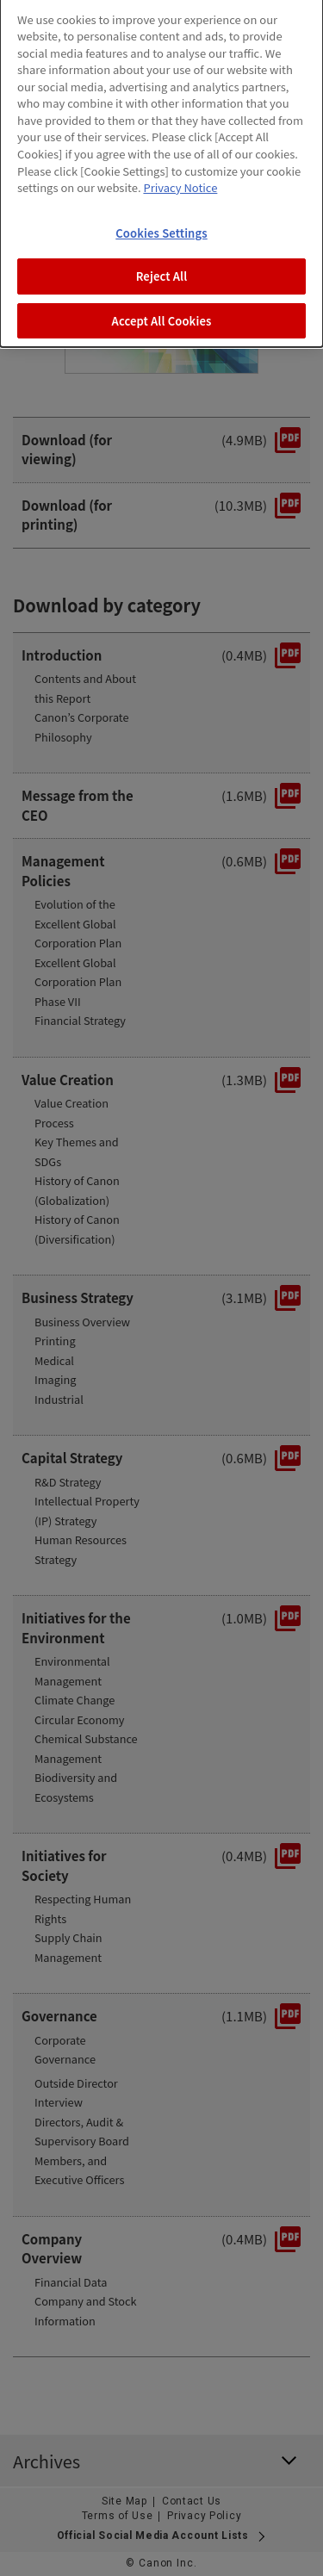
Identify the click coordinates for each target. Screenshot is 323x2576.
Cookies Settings (161, 215)
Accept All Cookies (162, 303)
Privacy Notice (180, 169)
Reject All (162, 259)
